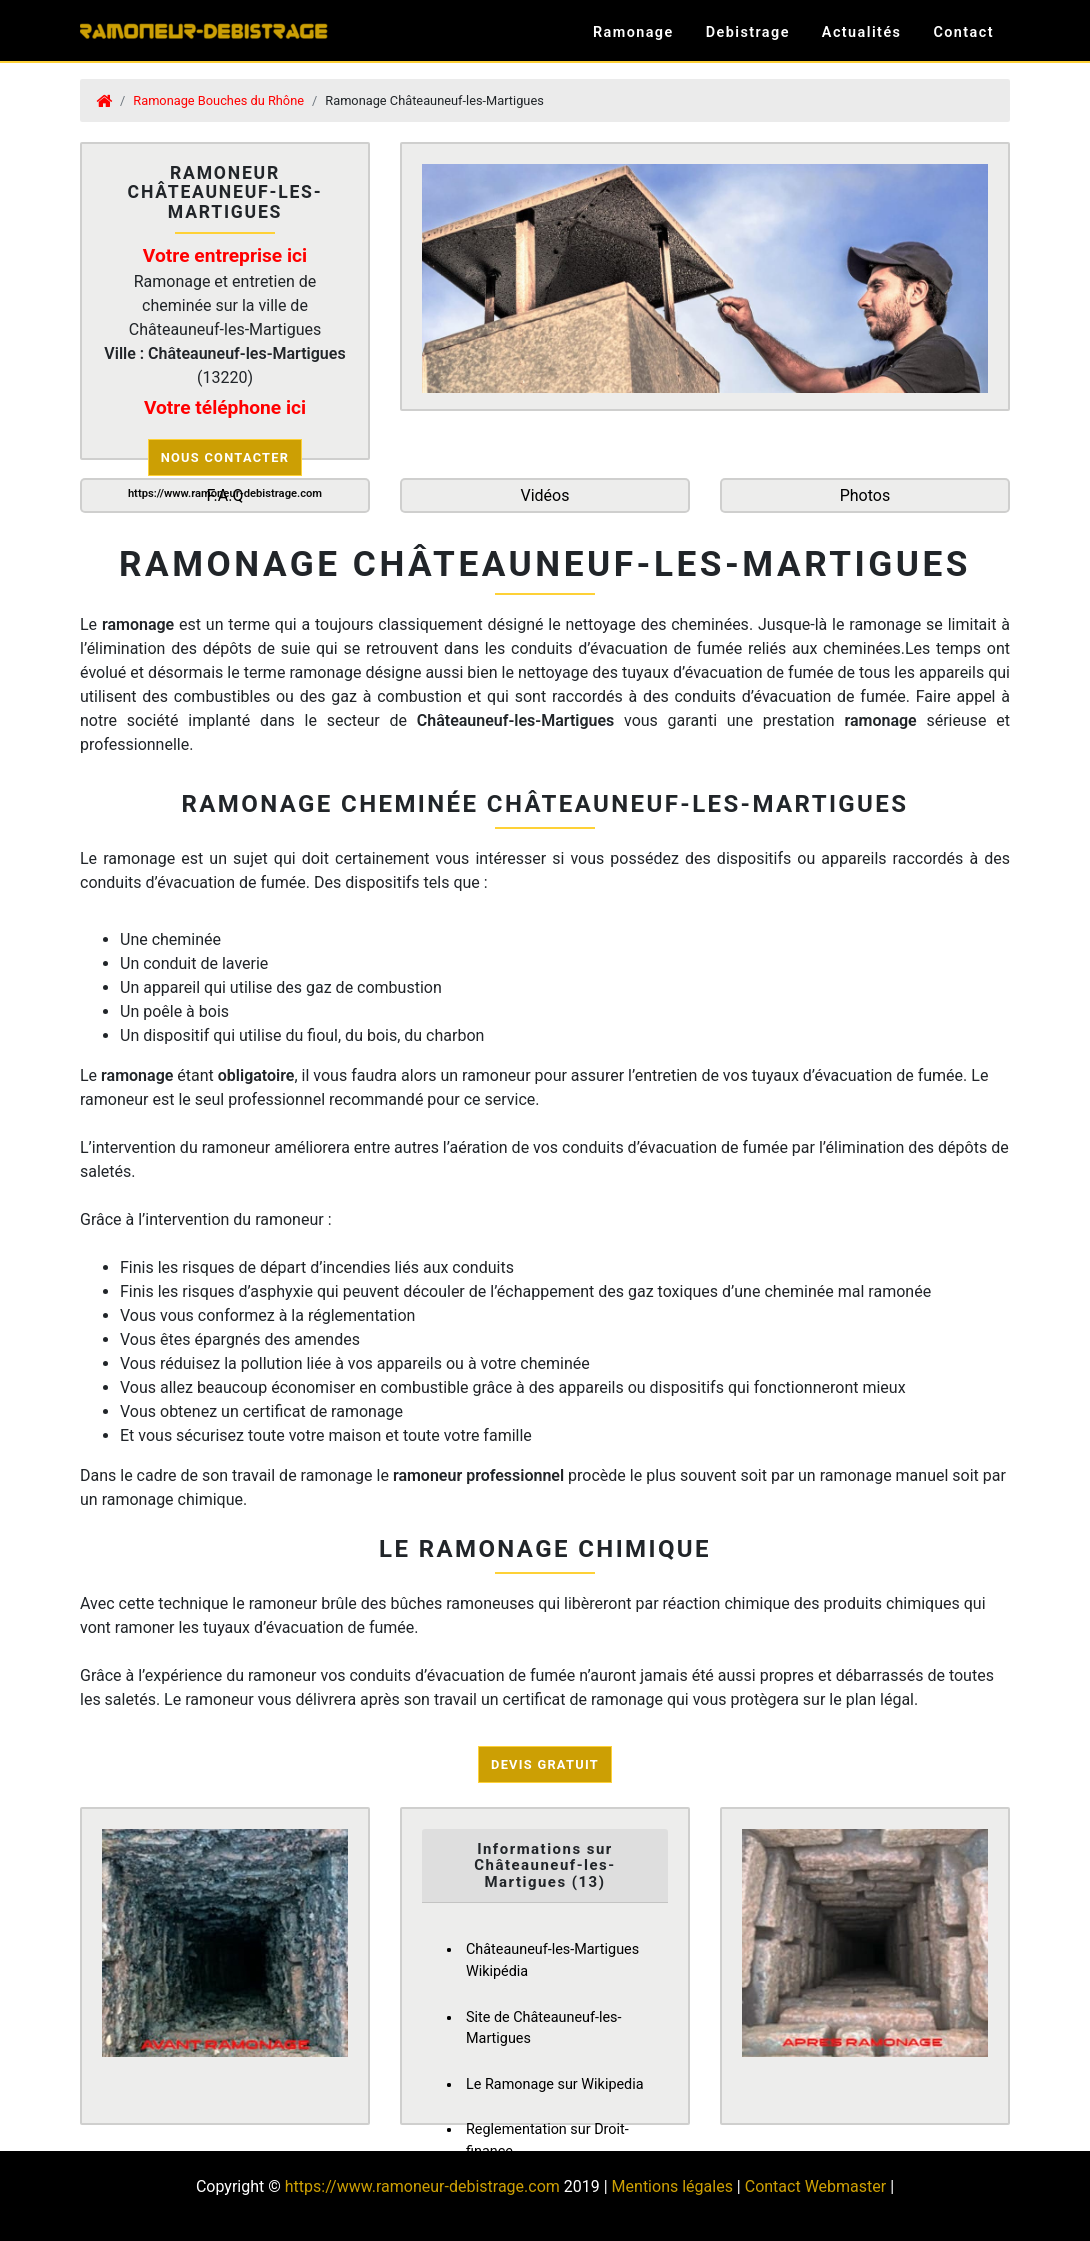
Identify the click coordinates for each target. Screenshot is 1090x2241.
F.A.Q (225, 495)
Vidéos (544, 495)
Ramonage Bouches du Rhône (218, 100)
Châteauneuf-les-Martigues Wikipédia (552, 1960)
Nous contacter (225, 457)
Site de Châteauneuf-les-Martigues (544, 2028)
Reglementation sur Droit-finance (547, 2140)
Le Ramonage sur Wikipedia (555, 2084)
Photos (865, 495)
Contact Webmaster (815, 2186)
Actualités (862, 32)
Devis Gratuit (545, 1764)
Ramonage (633, 32)
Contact (963, 32)
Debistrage (748, 32)
